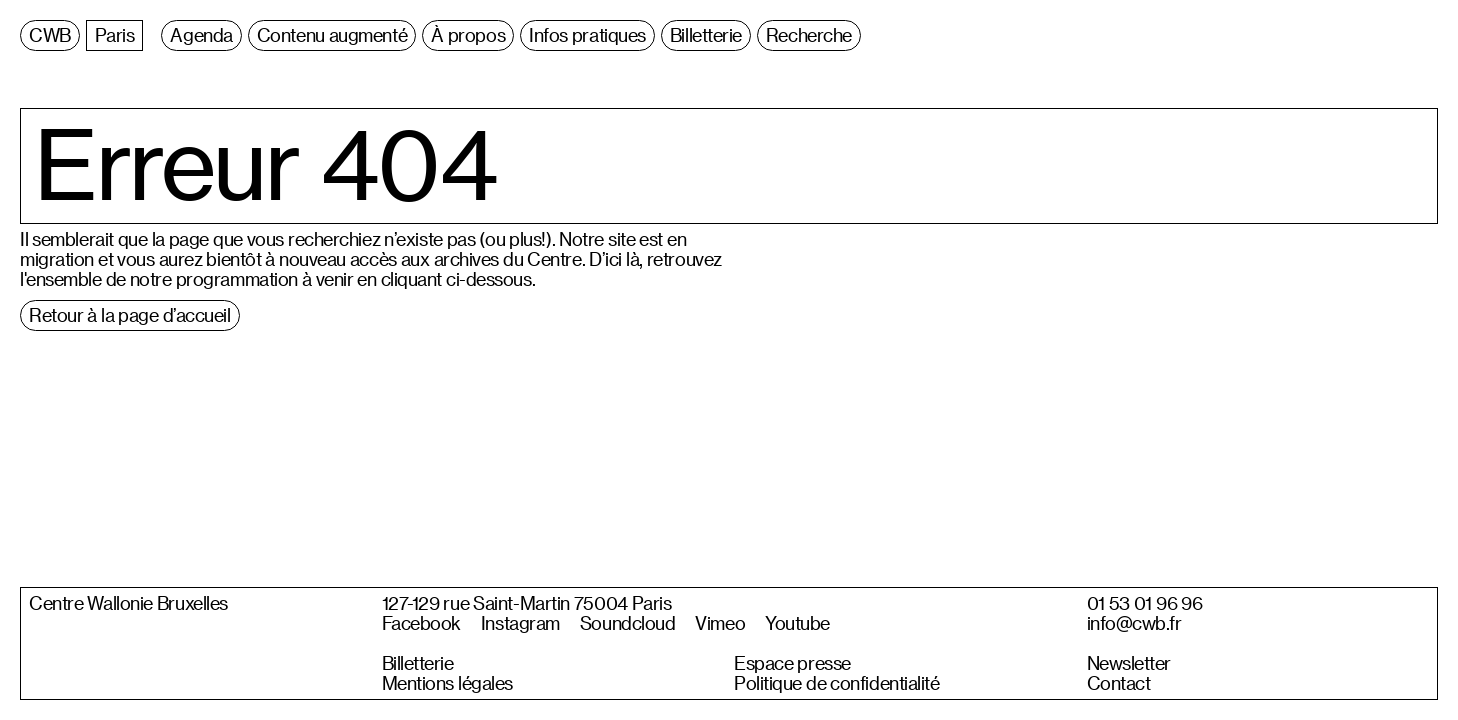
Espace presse (792, 663)
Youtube (797, 623)
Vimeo (720, 623)
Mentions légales (447, 683)
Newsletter (1129, 663)
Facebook (421, 623)
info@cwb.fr (1134, 623)
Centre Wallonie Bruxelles (128, 603)
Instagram (520, 623)
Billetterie (418, 663)
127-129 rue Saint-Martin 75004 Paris (527, 603)
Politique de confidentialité (837, 683)
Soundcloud (628, 623)
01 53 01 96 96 (1145, 603)
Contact (1119, 683)
